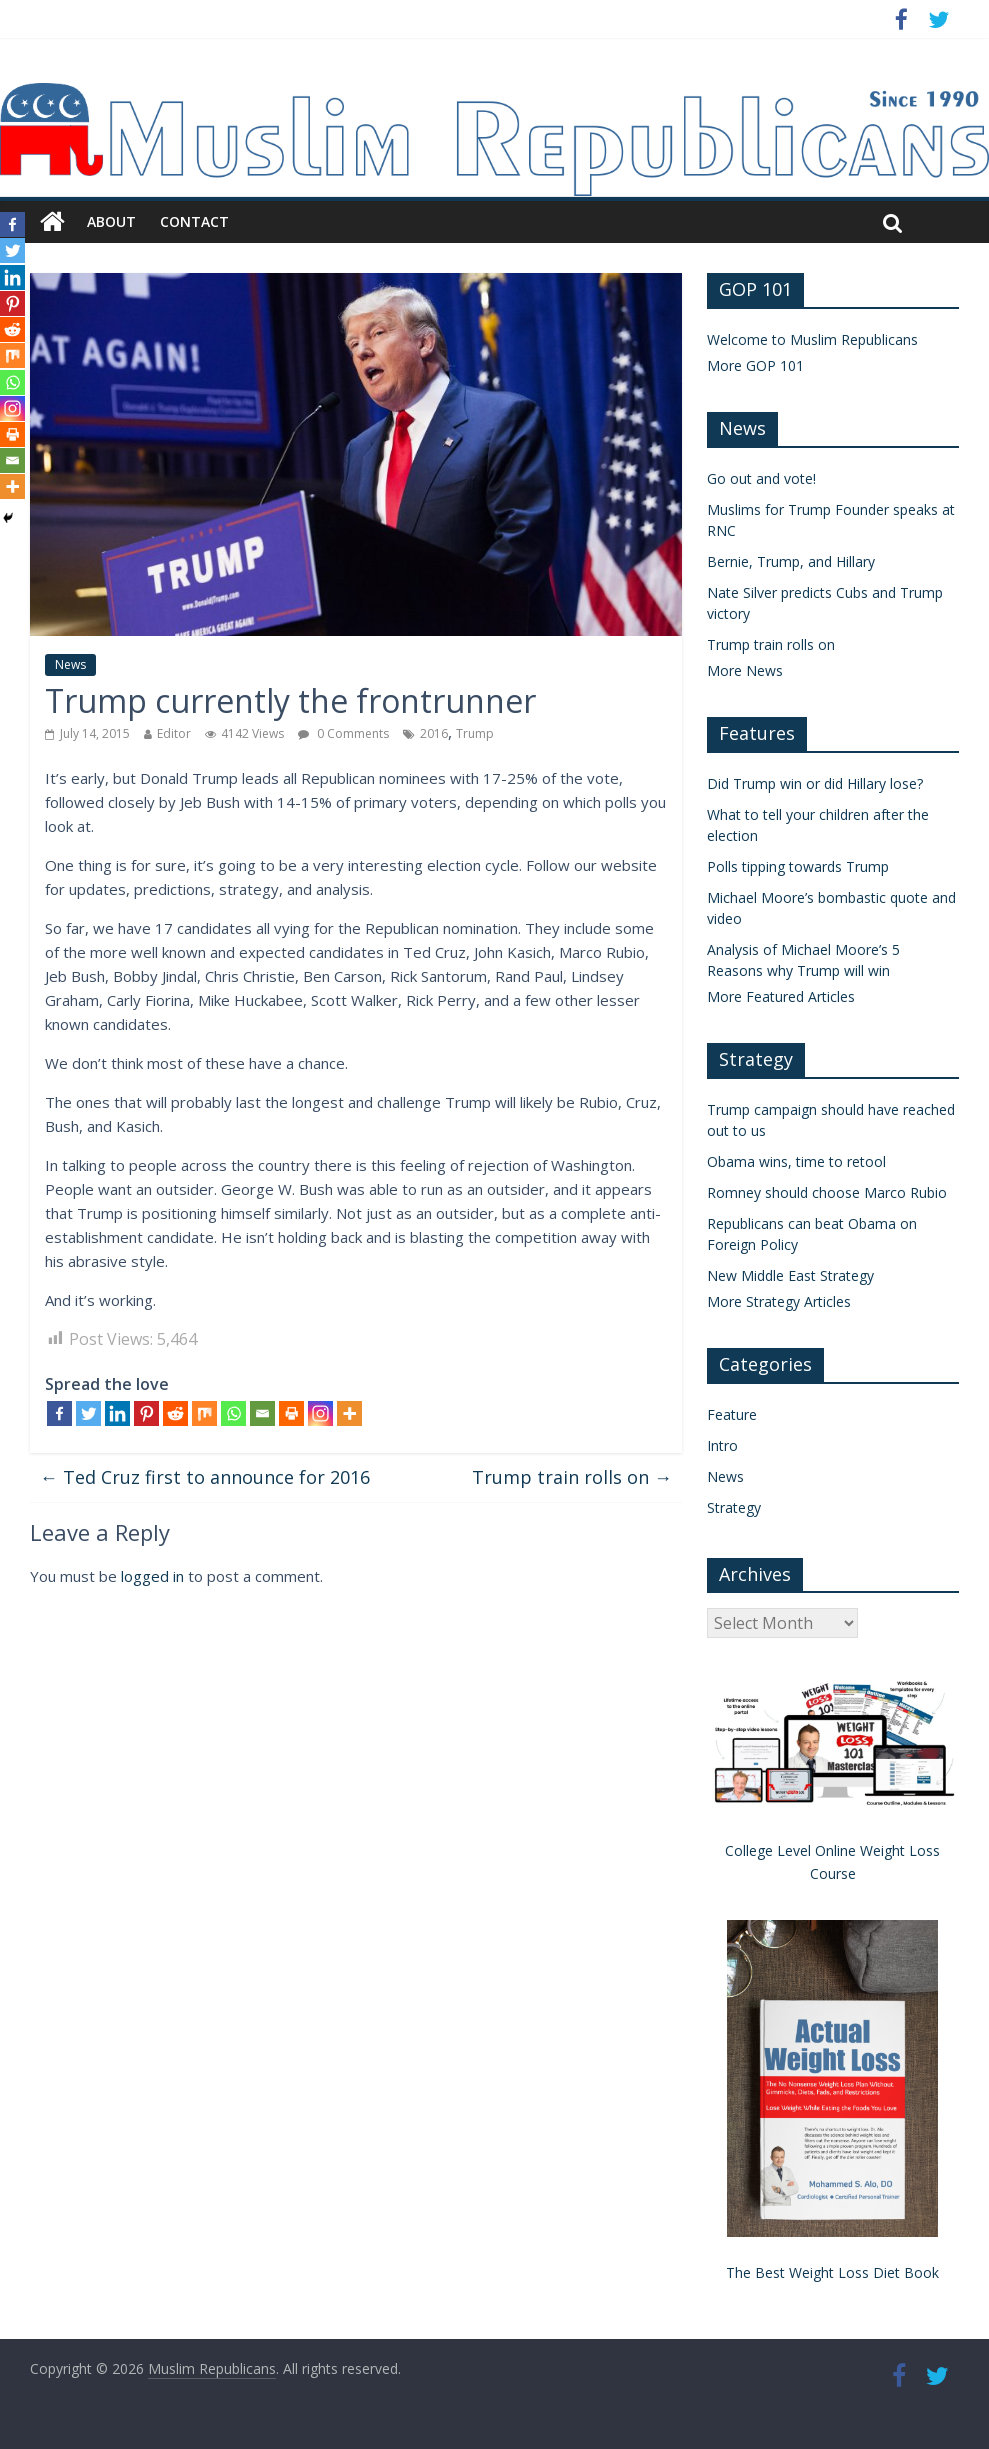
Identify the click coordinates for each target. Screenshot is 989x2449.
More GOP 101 (755, 365)
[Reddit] (175, 1413)
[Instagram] (320, 1413)
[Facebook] (59, 1413)
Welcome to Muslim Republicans (812, 339)
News (70, 664)
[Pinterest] (146, 1413)
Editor (174, 733)
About (111, 221)
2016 (434, 733)
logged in (152, 1576)
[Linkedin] (117, 1413)
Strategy (734, 1507)
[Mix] (204, 1413)
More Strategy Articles (779, 1301)
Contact (194, 221)
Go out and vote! (761, 478)
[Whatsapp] (233, 1413)
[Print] (291, 1413)
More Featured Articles (781, 996)
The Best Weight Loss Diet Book (832, 2272)
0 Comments (343, 733)
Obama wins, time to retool (796, 1161)
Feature (732, 1414)
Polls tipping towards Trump (798, 866)
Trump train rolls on (572, 1477)
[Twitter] (88, 1413)
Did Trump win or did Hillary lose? (815, 783)
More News (745, 670)
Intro (722, 1445)
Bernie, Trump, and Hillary (791, 561)
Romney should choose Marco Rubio (827, 1192)
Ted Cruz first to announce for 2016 (205, 1477)
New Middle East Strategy (790, 1275)
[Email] (262, 1413)
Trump (475, 733)
